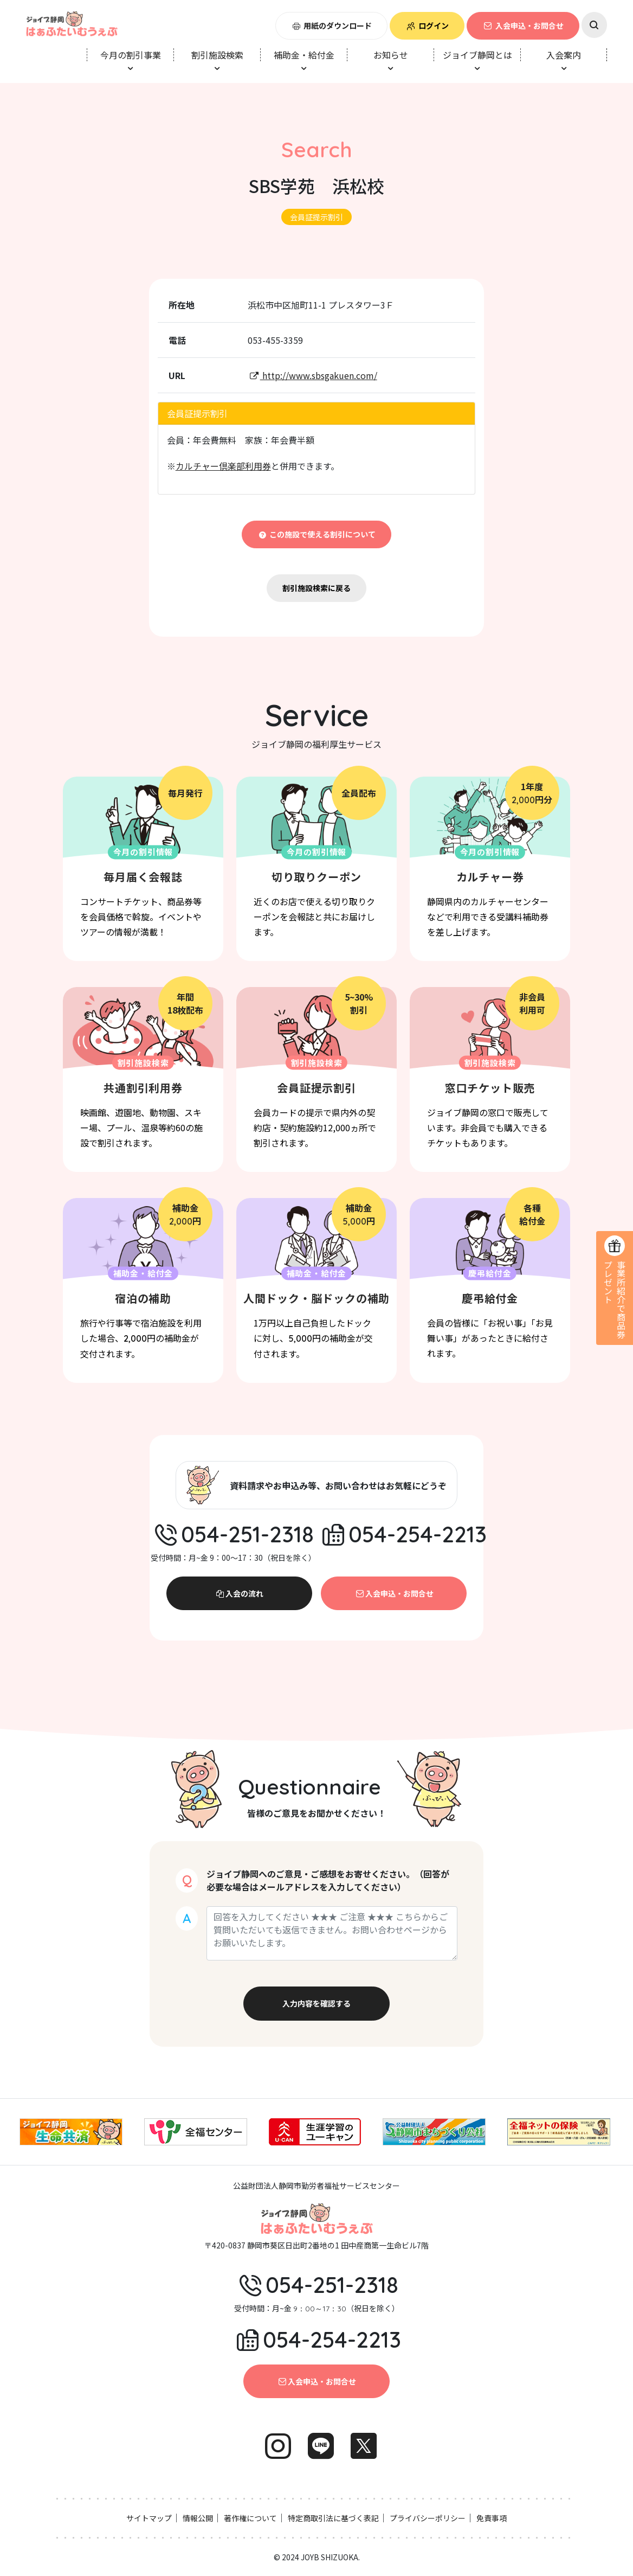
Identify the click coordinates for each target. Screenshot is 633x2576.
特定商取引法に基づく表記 (333, 2518)
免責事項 (491, 2518)
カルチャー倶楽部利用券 (223, 465)
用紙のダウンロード (331, 25)
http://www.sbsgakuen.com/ (312, 375)
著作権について (250, 2518)
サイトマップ (149, 2518)
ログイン (427, 25)
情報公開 (198, 2518)
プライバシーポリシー (428, 2518)
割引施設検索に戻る (316, 587)
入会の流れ (239, 1593)
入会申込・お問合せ (523, 25)
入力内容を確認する (316, 2003)
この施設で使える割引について (316, 534)
